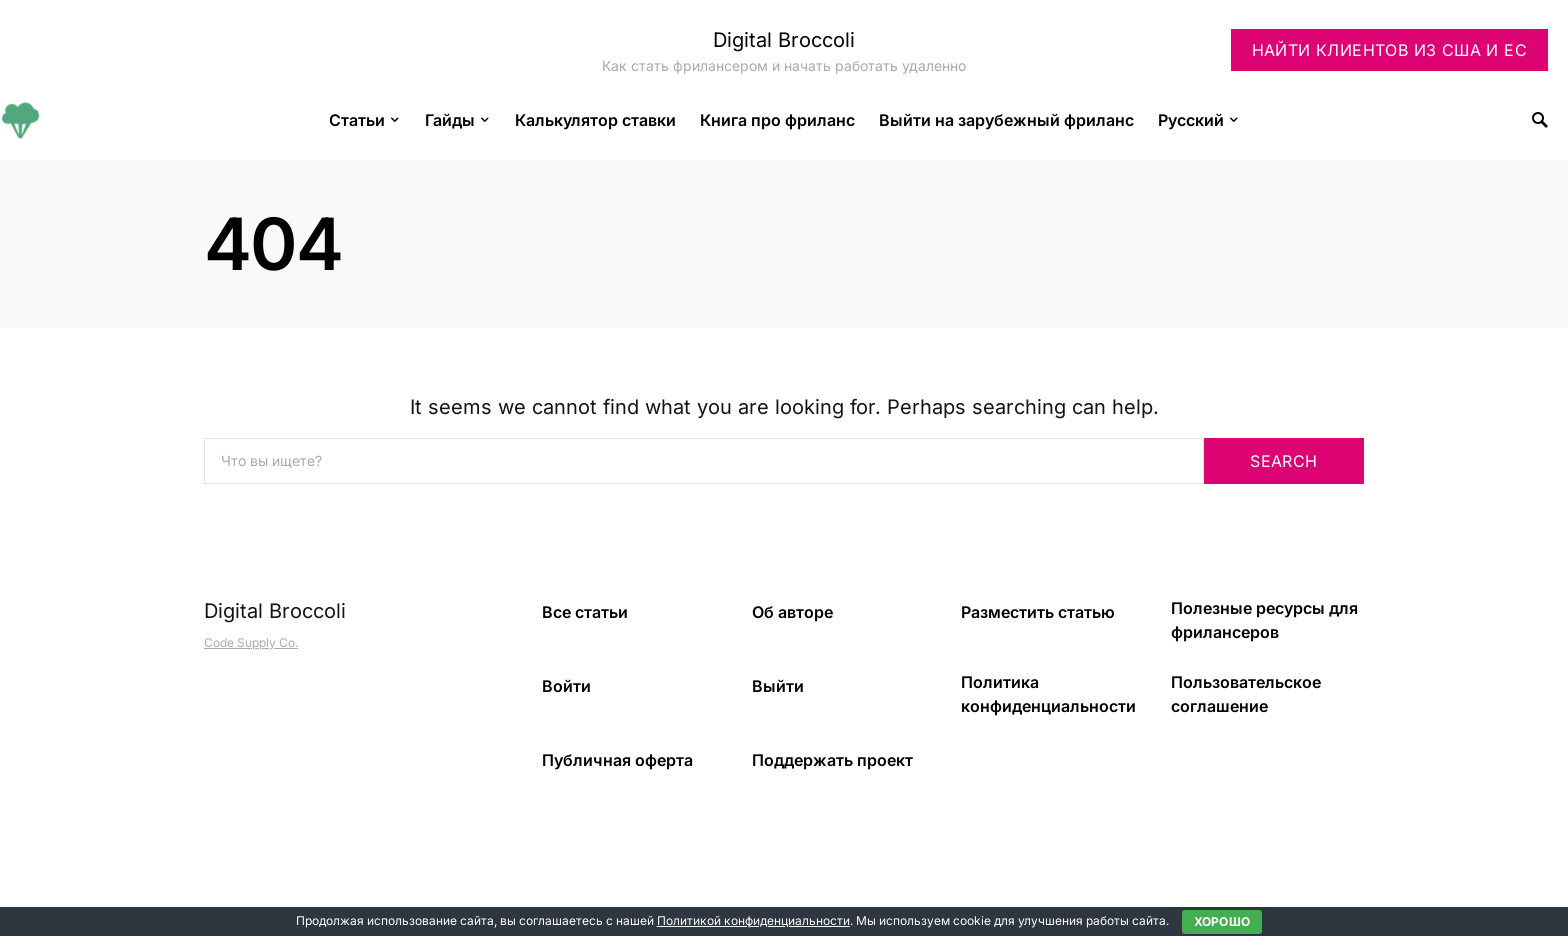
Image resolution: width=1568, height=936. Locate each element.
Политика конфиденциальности (1048, 694)
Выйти (778, 686)
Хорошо (1222, 921)
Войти (566, 686)
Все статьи (585, 612)
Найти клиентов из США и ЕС (1389, 50)
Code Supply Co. (251, 642)
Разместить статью (1038, 612)
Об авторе (792, 612)
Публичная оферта (617, 760)
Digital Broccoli (784, 40)
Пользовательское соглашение (1246, 694)
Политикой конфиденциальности (753, 920)
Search (1283, 461)
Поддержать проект (832, 760)
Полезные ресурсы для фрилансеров (1264, 620)
